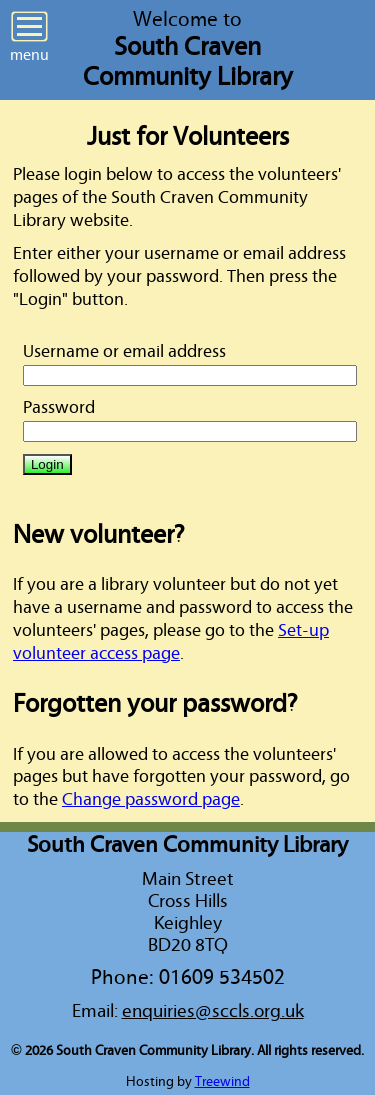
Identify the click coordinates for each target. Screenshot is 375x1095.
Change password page (151, 800)
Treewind (222, 1082)
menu (29, 37)
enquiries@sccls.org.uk (213, 1011)
